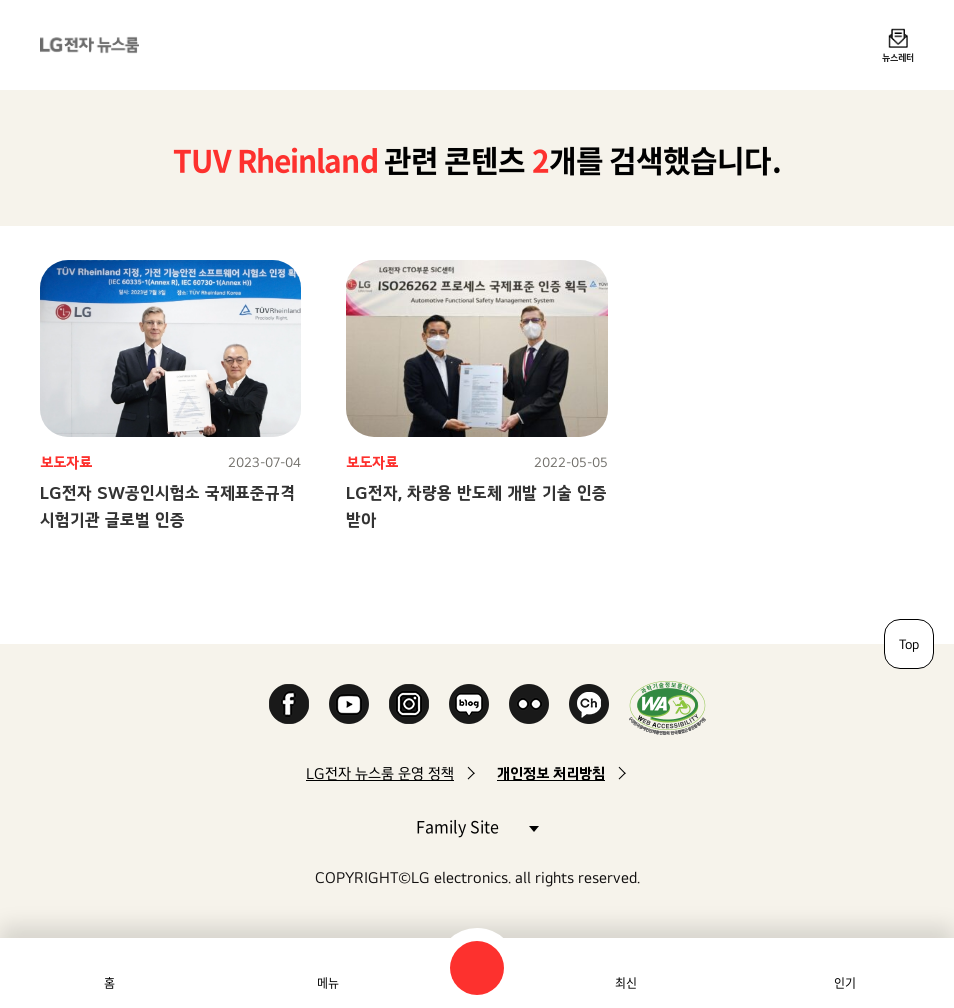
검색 (477, 968)
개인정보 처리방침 (551, 773)
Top (909, 644)
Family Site (477, 825)
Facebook (289, 704)
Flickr (529, 704)
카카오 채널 (589, 704)
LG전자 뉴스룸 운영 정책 (380, 773)
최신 (626, 983)
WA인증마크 (667, 707)
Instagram (409, 704)
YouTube (349, 704)
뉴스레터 (898, 57)
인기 (845, 983)
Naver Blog (469, 704)
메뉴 (328, 983)
